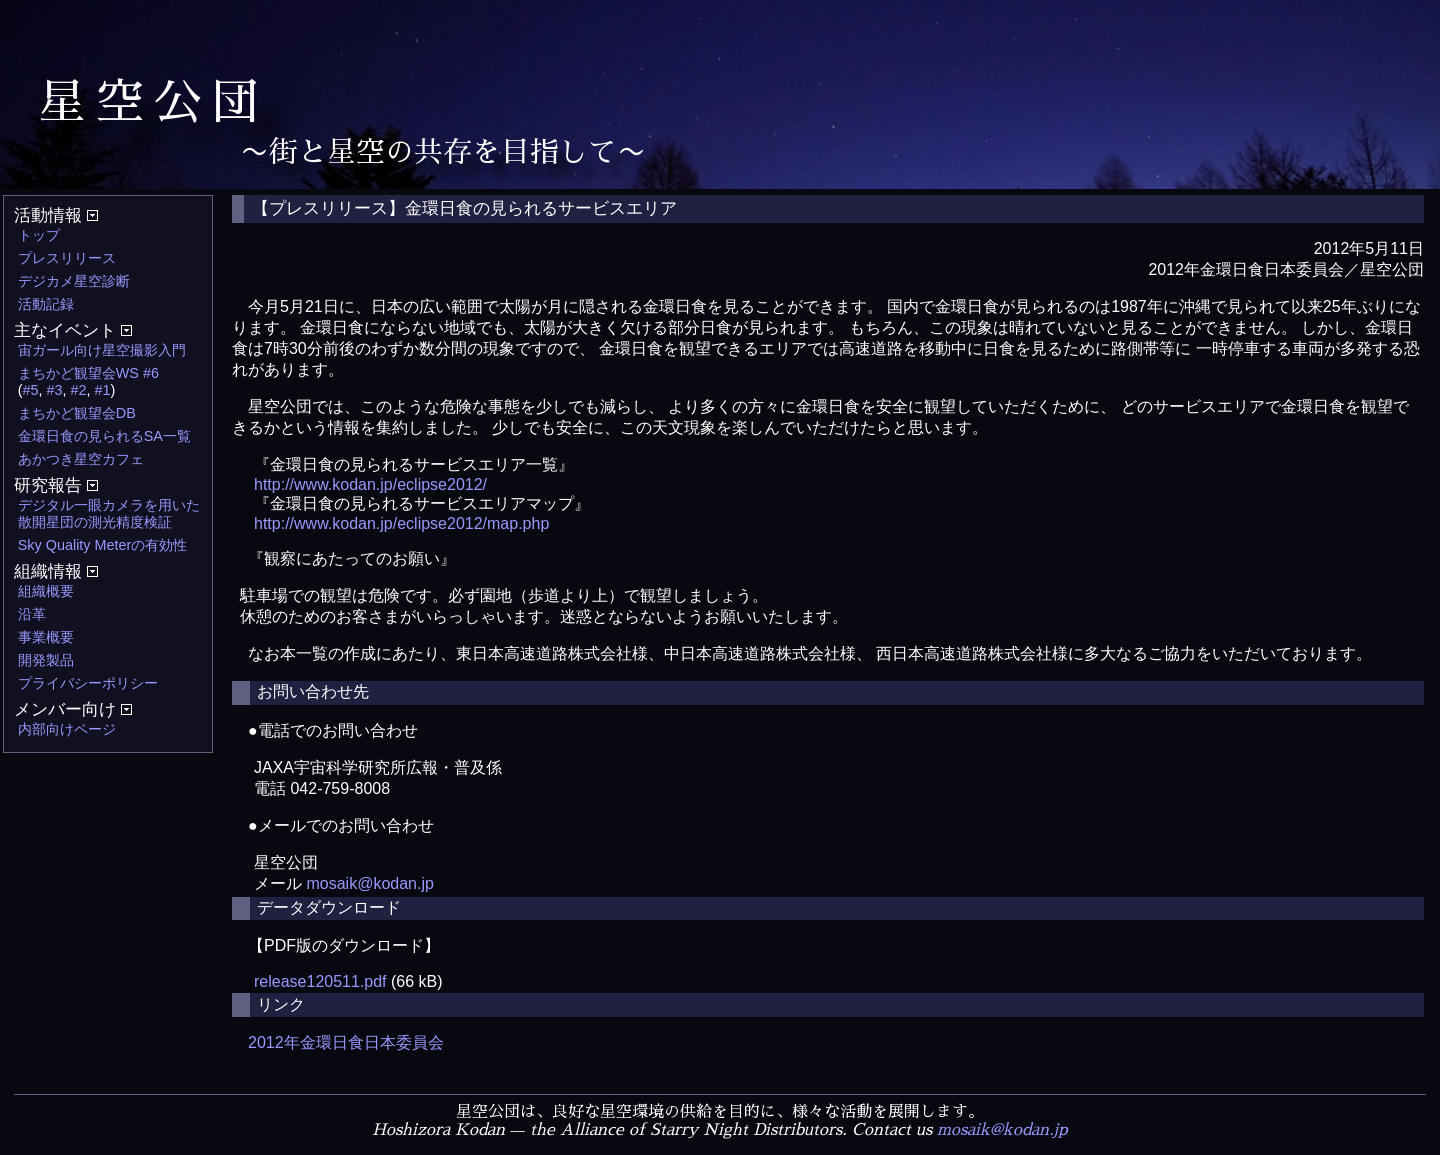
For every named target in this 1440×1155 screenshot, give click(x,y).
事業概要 (46, 637)
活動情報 (56, 215)
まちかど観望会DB (77, 413)
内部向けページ (67, 729)
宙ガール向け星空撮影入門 (102, 350)
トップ (39, 235)
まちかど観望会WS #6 (88, 373)
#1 (103, 390)
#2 (79, 390)
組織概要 (46, 591)
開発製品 (46, 660)
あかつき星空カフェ (81, 459)
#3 (55, 390)
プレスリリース (67, 258)
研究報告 (56, 485)
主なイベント (73, 330)
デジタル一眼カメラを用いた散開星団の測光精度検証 (109, 513)
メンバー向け (73, 709)
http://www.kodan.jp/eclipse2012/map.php (401, 523)
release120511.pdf (320, 981)
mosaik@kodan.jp (369, 883)
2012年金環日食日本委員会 (346, 1042)
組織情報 (56, 571)
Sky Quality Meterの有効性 (103, 545)
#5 (31, 390)
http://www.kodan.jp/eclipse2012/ (370, 484)
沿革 (32, 614)
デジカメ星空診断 (74, 281)
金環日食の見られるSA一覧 (104, 436)
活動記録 (46, 304)
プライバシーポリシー (88, 683)
